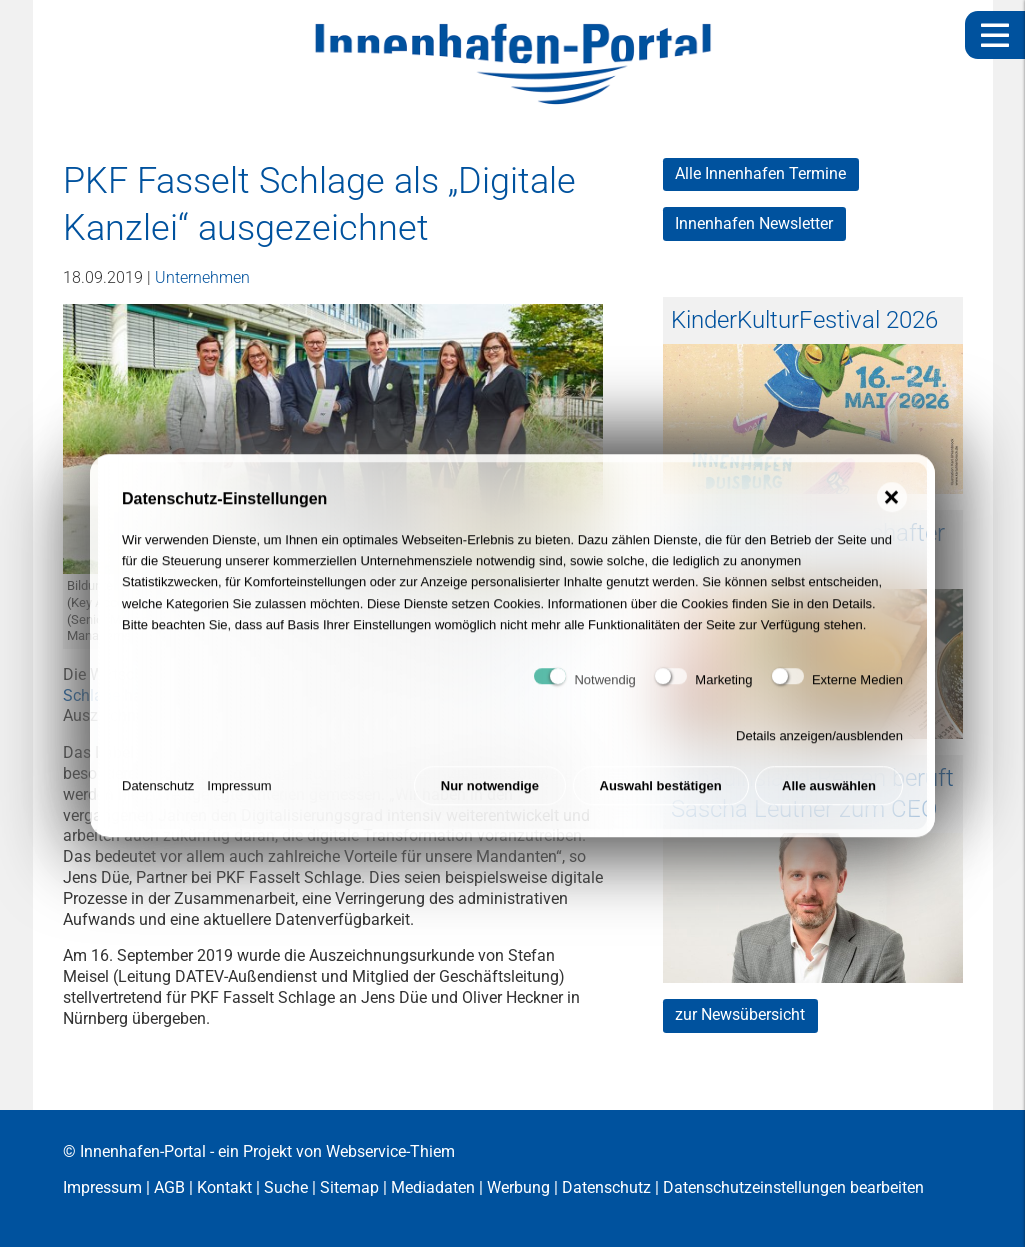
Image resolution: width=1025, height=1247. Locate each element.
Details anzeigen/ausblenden (819, 745)
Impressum (239, 795)
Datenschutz (158, 795)
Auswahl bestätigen (661, 795)
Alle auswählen (829, 795)
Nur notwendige (490, 795)
